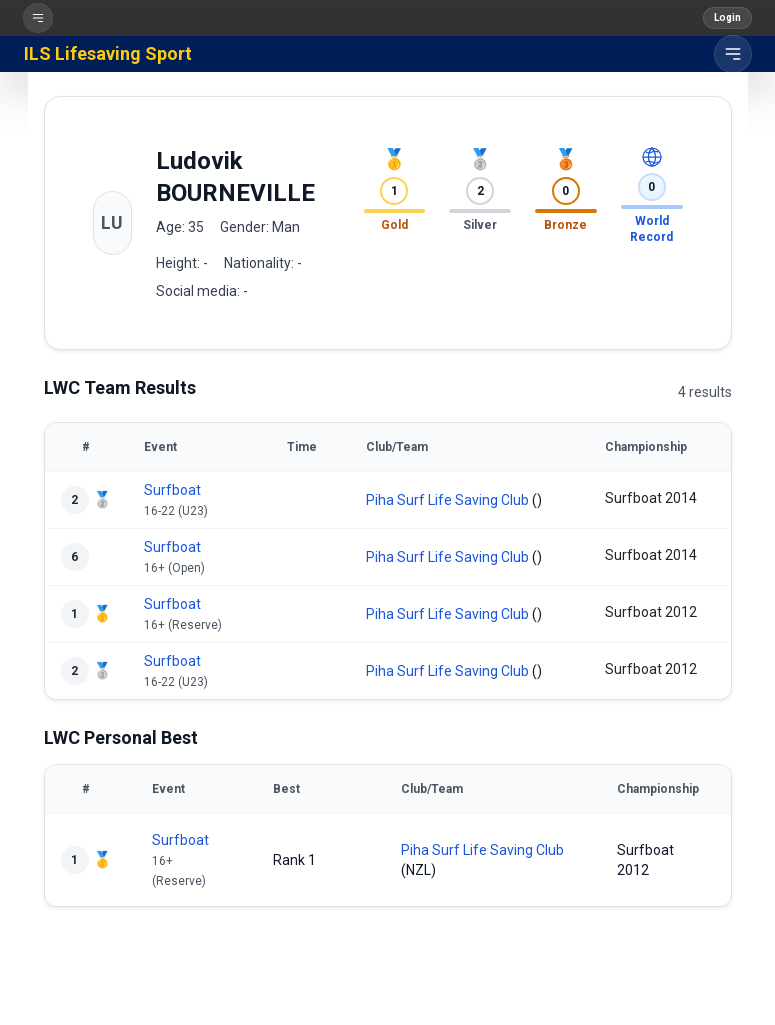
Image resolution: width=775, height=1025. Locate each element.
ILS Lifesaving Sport (108, 53)
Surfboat (172, 490)
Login (727, 17)
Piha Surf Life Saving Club (447, 500)
